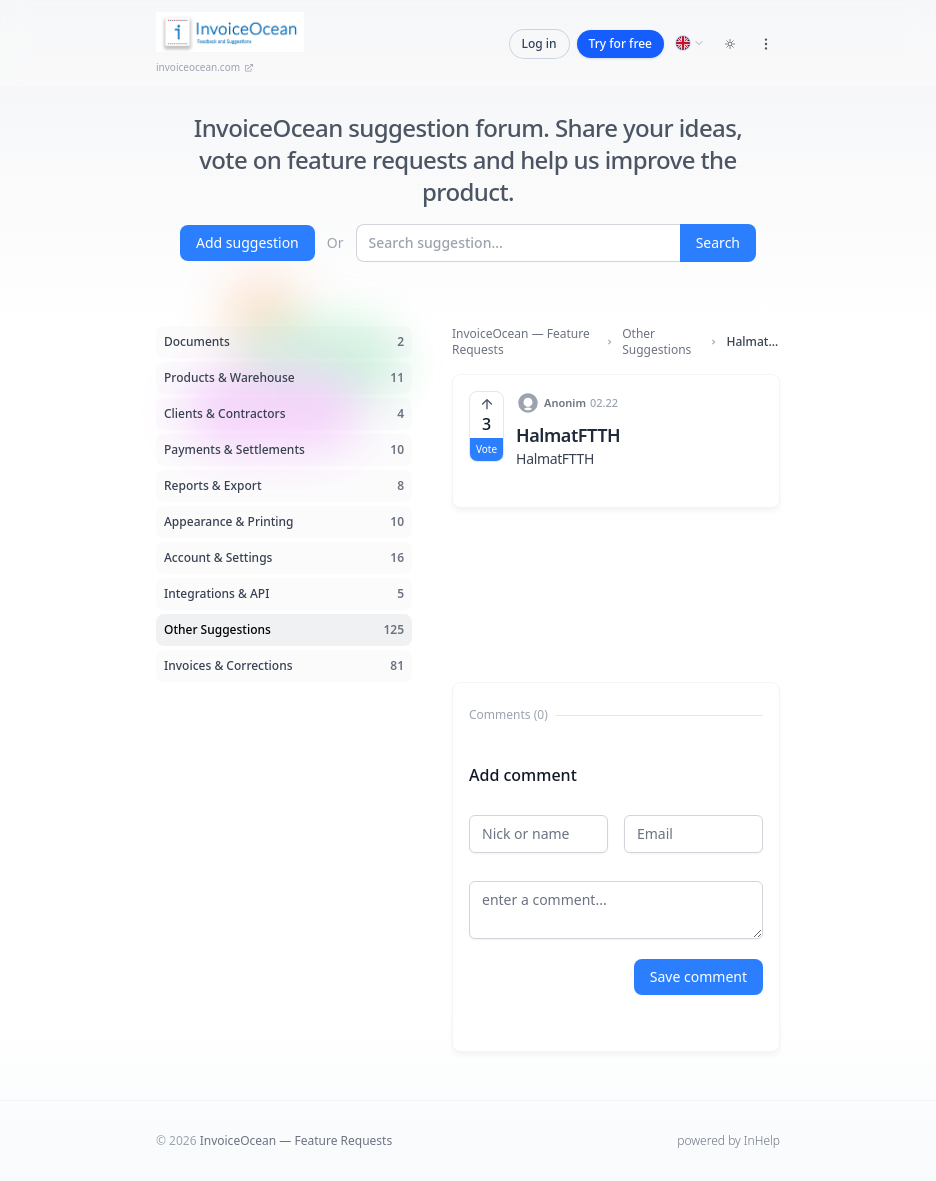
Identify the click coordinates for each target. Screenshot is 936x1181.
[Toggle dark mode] (730, 44)
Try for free (620, 43)
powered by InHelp (728, 1140)
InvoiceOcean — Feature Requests (521, 342)
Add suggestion (247, 242)
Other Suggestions (656, 342)
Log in (539, 43)
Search (718, 242)
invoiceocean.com (205, 67)
